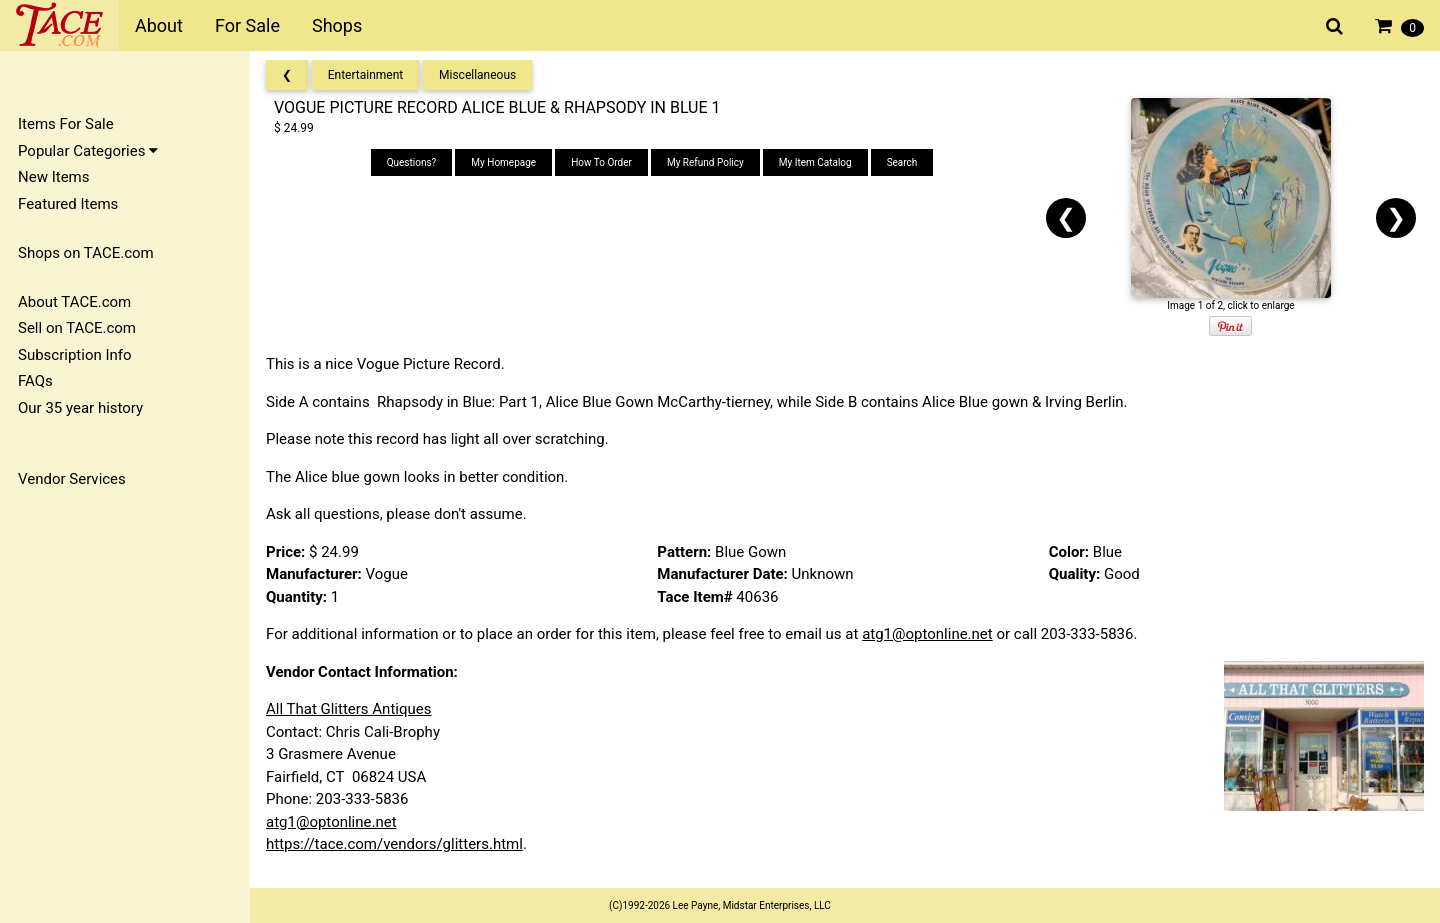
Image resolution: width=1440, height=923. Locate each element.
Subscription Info (75, 355)
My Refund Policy (705, 162)
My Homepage (503, 162)
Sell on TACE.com (77, 328)
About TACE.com (74, 302)
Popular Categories (88, 151)
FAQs (35, 381)
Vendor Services (72, 479)
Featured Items (68, 204)
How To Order (601, 162)
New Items (53, 177)
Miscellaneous (477, 75)
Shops (337, 25)
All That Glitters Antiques (348, 709)
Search (902, 162)
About (159, 25)
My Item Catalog (815, 162)
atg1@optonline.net (927, 634)
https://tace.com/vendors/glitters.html (394, 844)
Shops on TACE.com (86, 253)
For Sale (247, 25)
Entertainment (366, 75)
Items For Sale (66, 124)
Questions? (412, 162)
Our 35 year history (80, 408)
